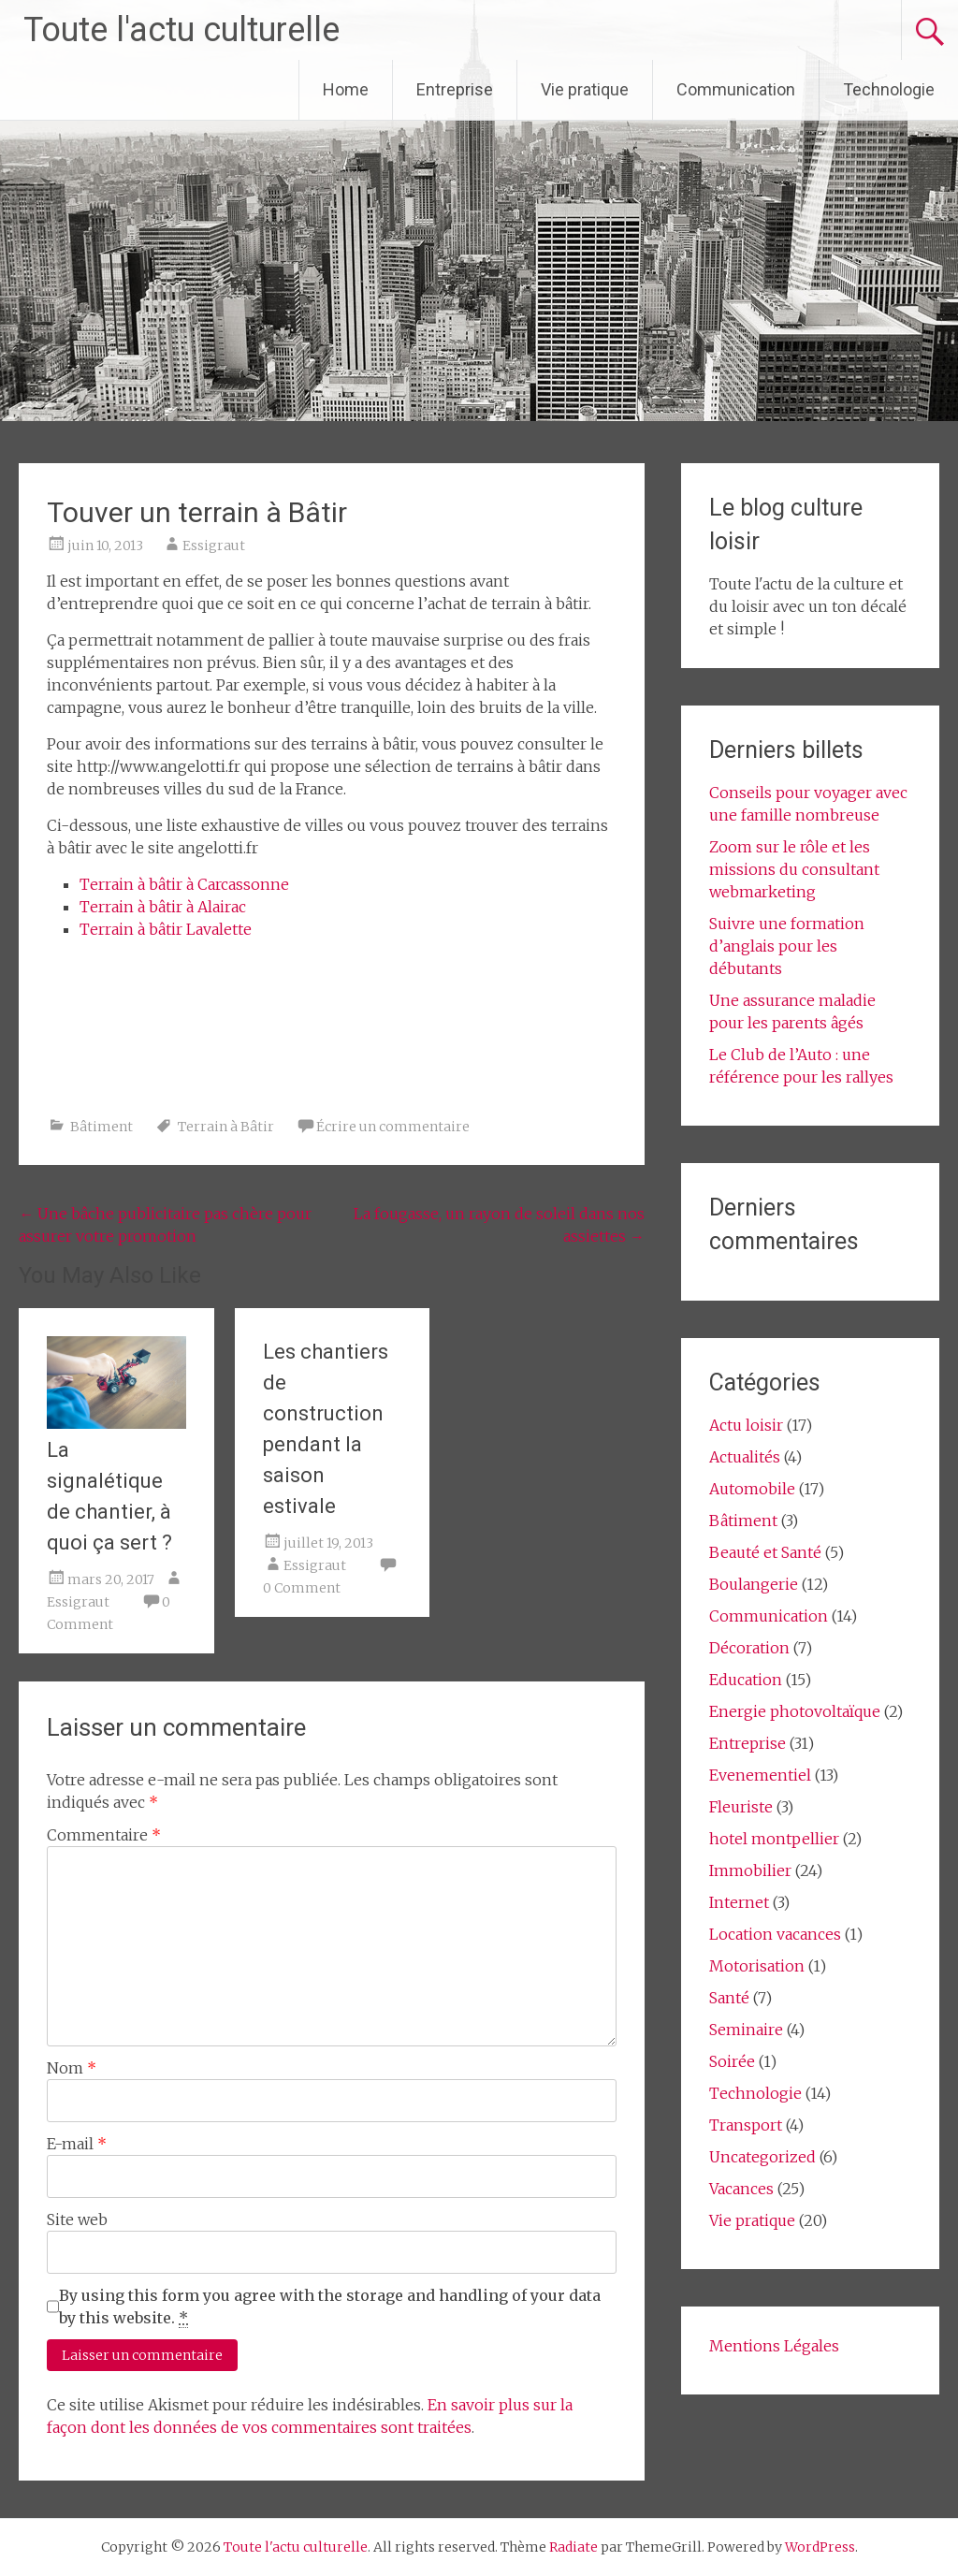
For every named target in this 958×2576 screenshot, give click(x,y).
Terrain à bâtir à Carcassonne (184, 884)
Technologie (889, 89)
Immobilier (750, 1870)
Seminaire (746, 2029)
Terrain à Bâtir (226, 1126)
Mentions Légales (774, 2345)
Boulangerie (753, 1584)
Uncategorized (762, 2156)
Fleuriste (741, 1806)
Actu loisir (746, 1425)
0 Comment (302, 1587)
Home (346, 89)
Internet (739, 1902)
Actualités (744, 1457)
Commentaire (104, 1835)
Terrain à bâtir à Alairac (163, 906)
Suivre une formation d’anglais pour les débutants (786, 946)
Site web (77, 2219)
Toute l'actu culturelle (181, 30)
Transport (745, 2125)
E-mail (77, 2143)
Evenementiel (760, 1775)
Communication (735, 89)
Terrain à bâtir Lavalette (166, 929)
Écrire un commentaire (393, 1126)
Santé (729, 1997)
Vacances (741, 2188)
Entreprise (454, 89)
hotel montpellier (774, 1838)
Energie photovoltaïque (794, 1711)
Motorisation (757, 1966)
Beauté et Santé (765, 1552)
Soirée (732, 2061)
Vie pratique (585, 89)
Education (745, 1679)
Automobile (752, 1488)
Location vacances (775, 1934)
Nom (71, 2068)
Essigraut (213, 545)
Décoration (749, 1647)
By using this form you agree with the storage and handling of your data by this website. (330, 2307)
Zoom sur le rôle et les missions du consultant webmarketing (794, 869)
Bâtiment (101, 1126)
